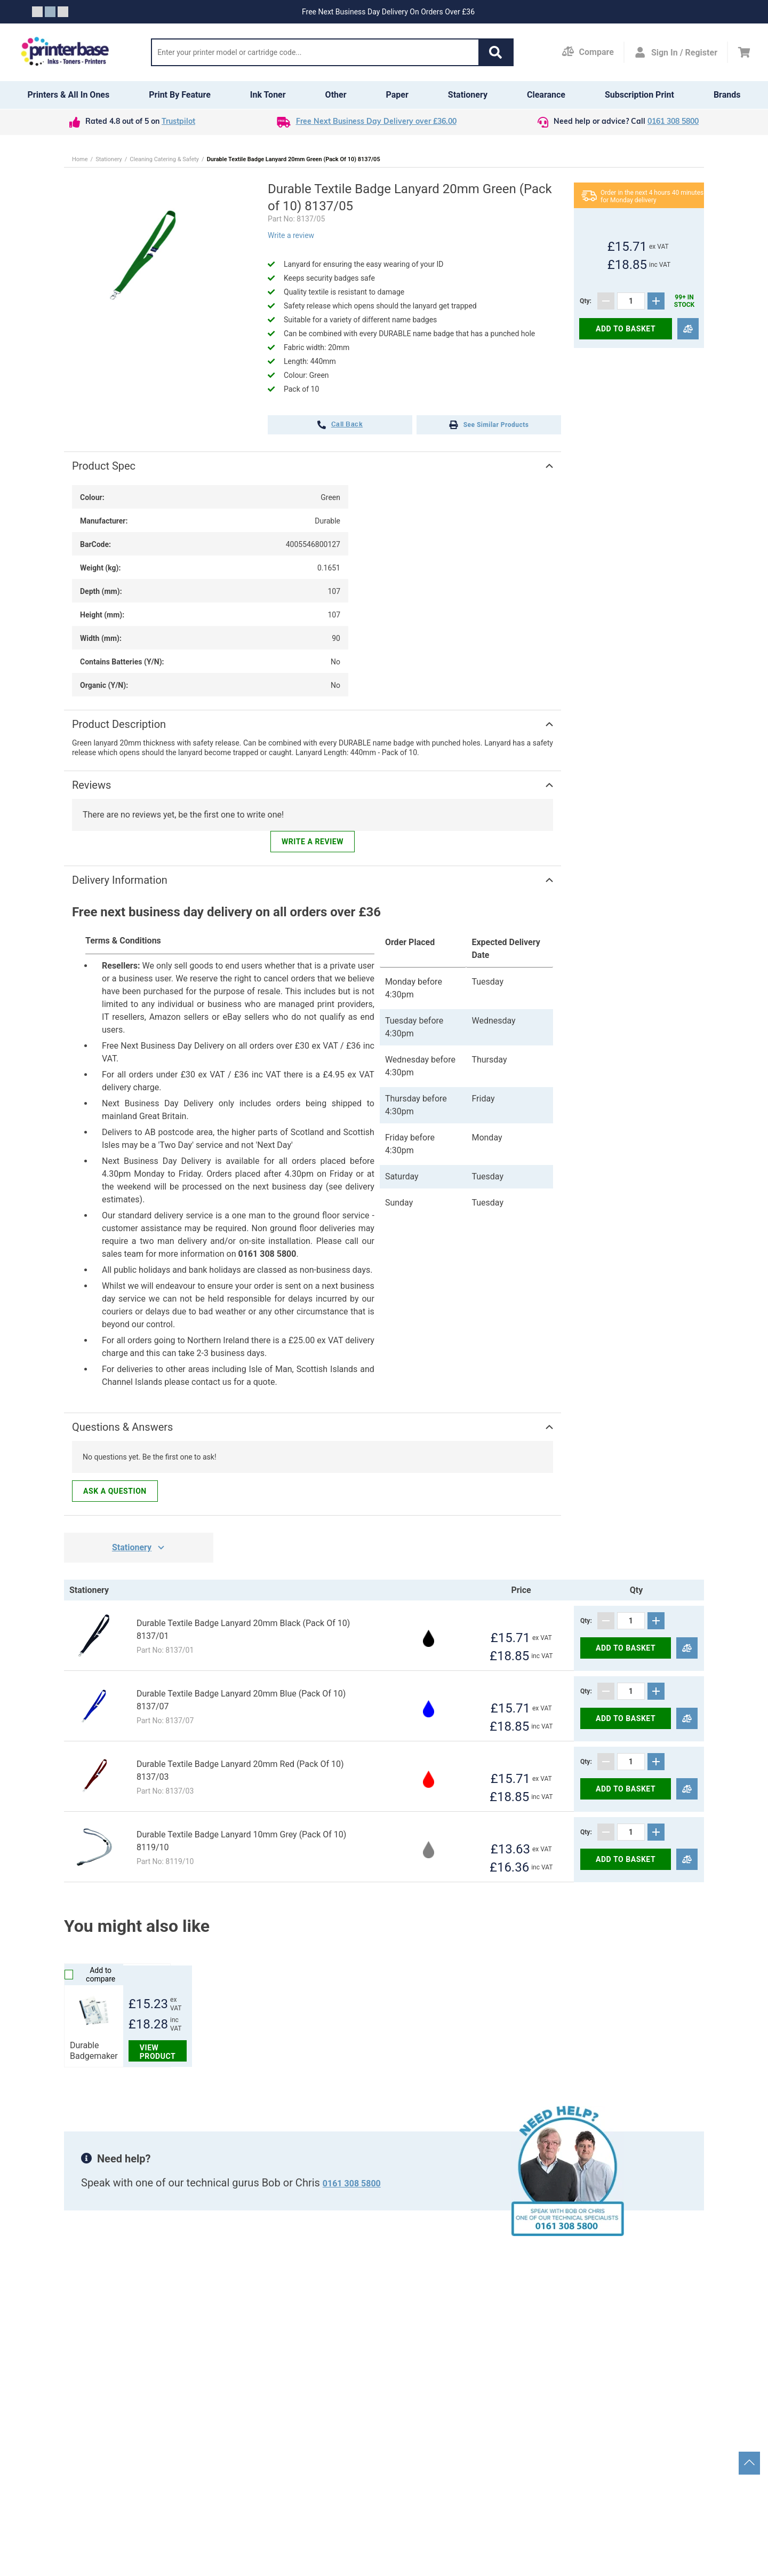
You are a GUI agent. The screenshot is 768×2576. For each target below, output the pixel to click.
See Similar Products (489, 425)
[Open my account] (675, 52)
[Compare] (688, 329)
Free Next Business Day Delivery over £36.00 (376, 122)
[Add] (656, 301)
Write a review (291, 235)
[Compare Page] (588, 52)
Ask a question (115, 1491)
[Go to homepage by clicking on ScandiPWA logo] (65, 52)
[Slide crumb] (37, 11)
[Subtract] (605, 301)
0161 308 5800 (673, 122)
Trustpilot (178, 122)
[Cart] (744, 52)
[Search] (315, 52)
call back (340, 425)
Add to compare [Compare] (90, 1974)
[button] (495, 52)
